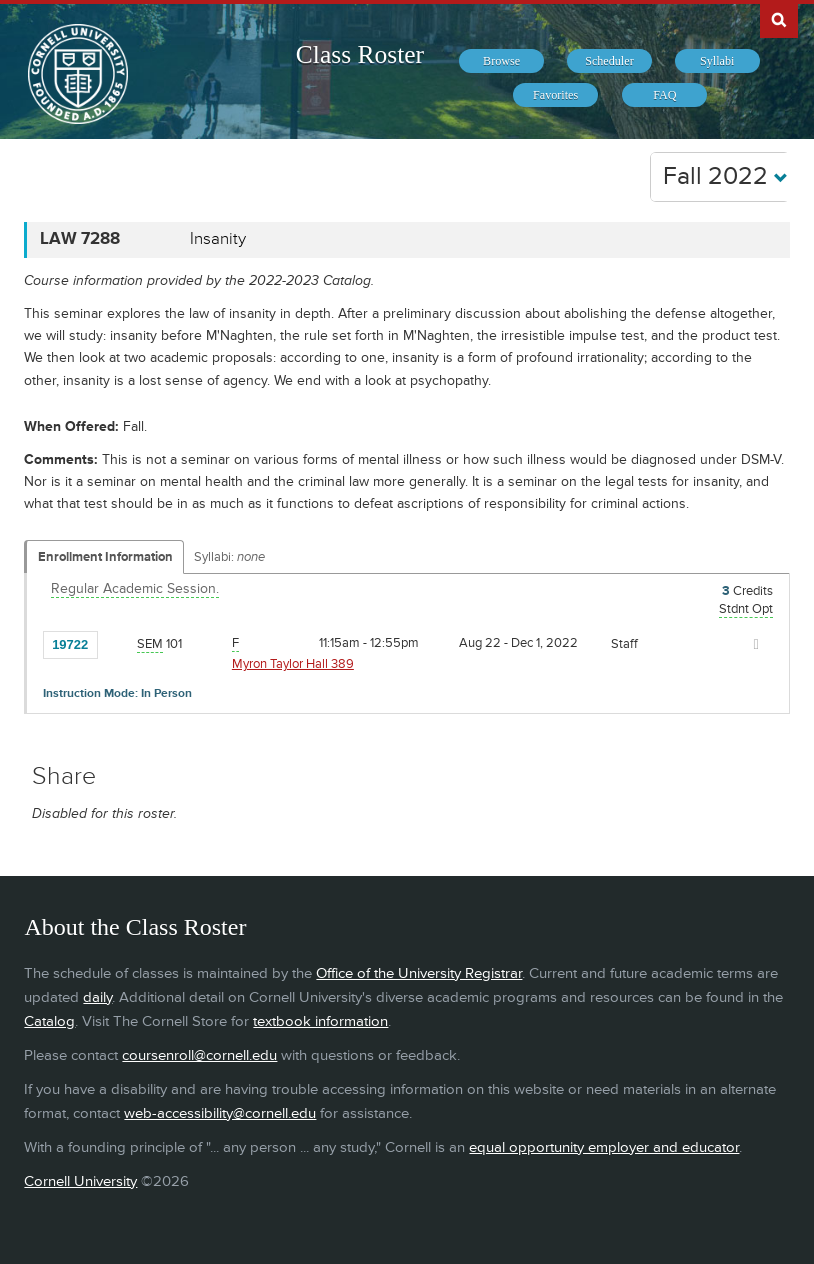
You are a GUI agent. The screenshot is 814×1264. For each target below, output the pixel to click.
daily (97, 997)
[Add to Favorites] (118, 644)
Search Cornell (779, 19)
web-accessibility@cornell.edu (220, 1113)
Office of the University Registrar (419, 973)
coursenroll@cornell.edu (199, 1055)
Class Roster (360, 54)
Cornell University (80, 1181)
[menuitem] (501, 61)
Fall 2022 (725, 176)
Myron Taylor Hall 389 (293, 664)
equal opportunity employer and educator (604, 1147)
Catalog (49, 1021)
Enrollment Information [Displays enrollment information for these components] (105, 557)
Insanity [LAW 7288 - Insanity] (218, 239)
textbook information (320, 1021)
